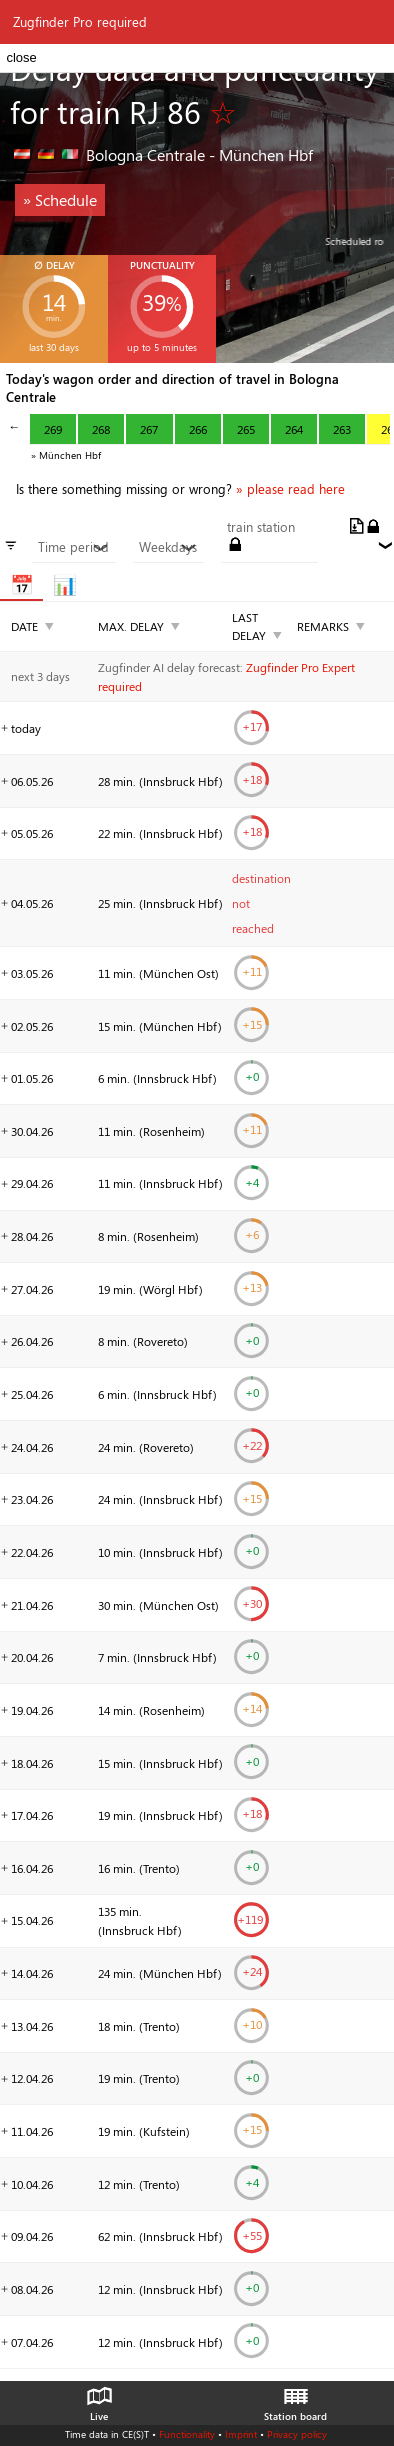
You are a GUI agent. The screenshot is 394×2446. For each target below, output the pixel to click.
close (21, 57)
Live (99, 2399)
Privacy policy (297, 2434)
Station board (295, 2399)
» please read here (290, 489)
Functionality (187, 2434)
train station (261, 527)
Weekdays (168, 547)
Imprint (241, 2434)
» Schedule (60, 199)
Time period (73, 547)
